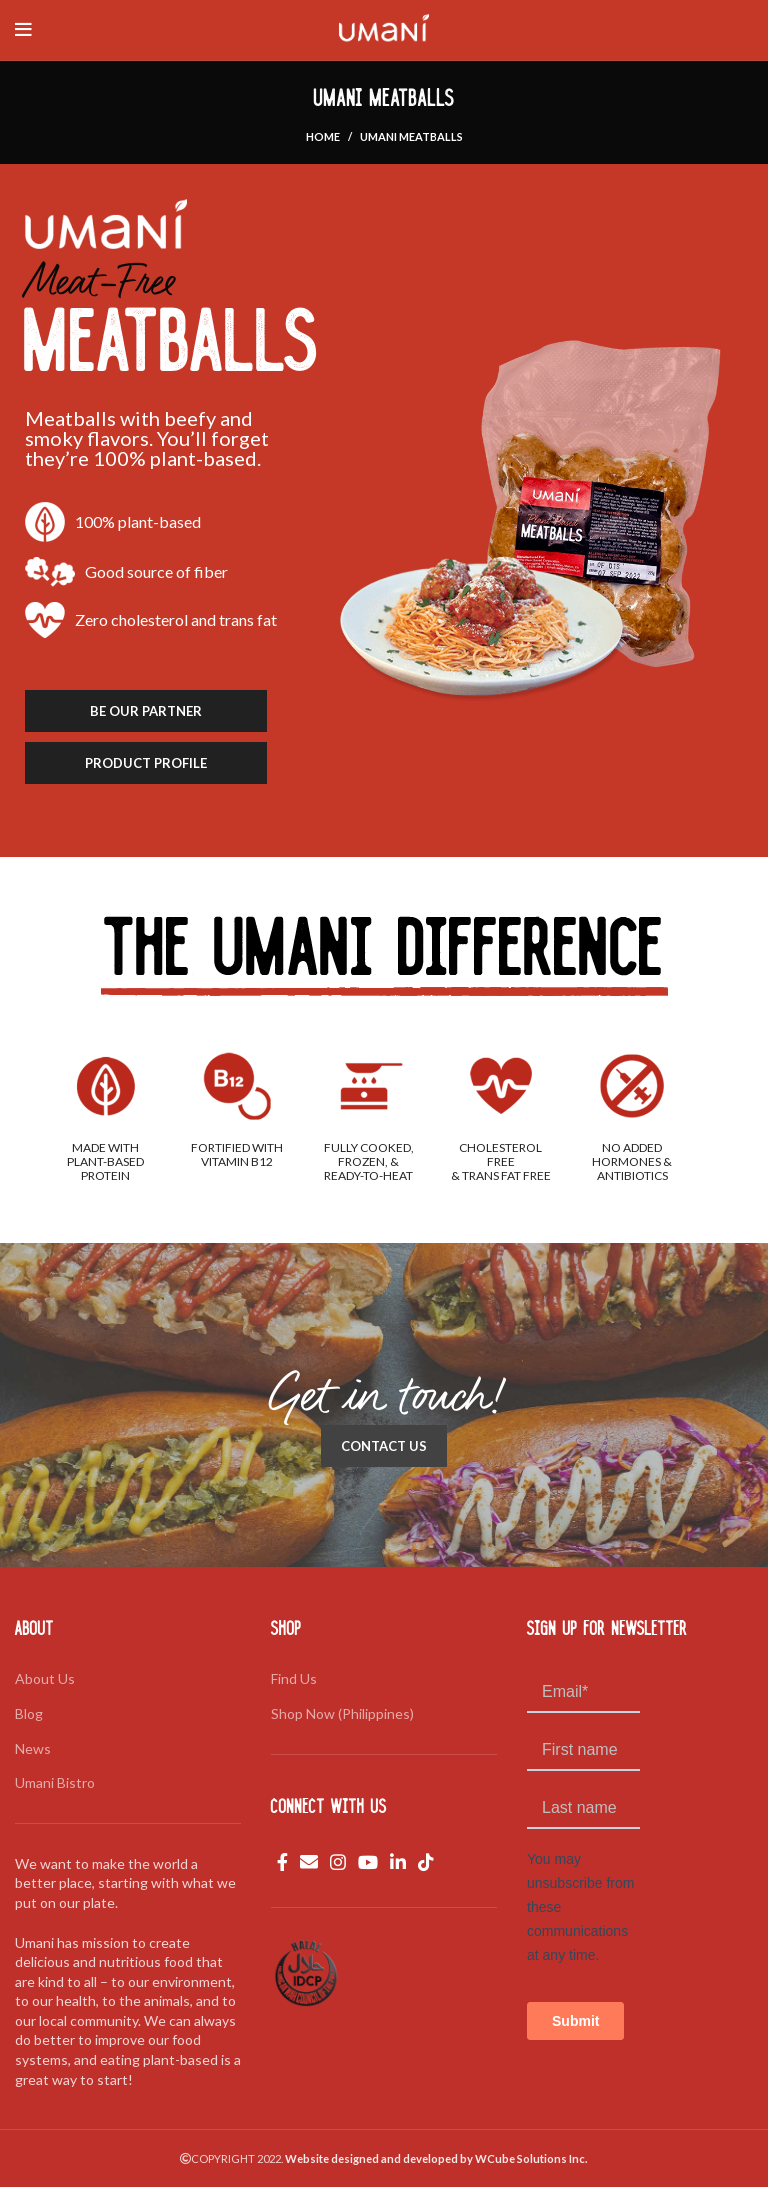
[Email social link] (309, 1862)
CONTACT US (384, 1446)
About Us (45, 1678)
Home (323, 136)
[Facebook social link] (282, 1862)
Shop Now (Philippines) (342, 1713)
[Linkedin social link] (398, 1862)
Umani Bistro (55, 1782)
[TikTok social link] (426, 1862)
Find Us (294, 1678)
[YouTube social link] (368, 1862)
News (33, 1748)
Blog (29, 1713)
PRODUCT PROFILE (146, 763)
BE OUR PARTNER (146, 711)
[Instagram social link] (338, 1862)
